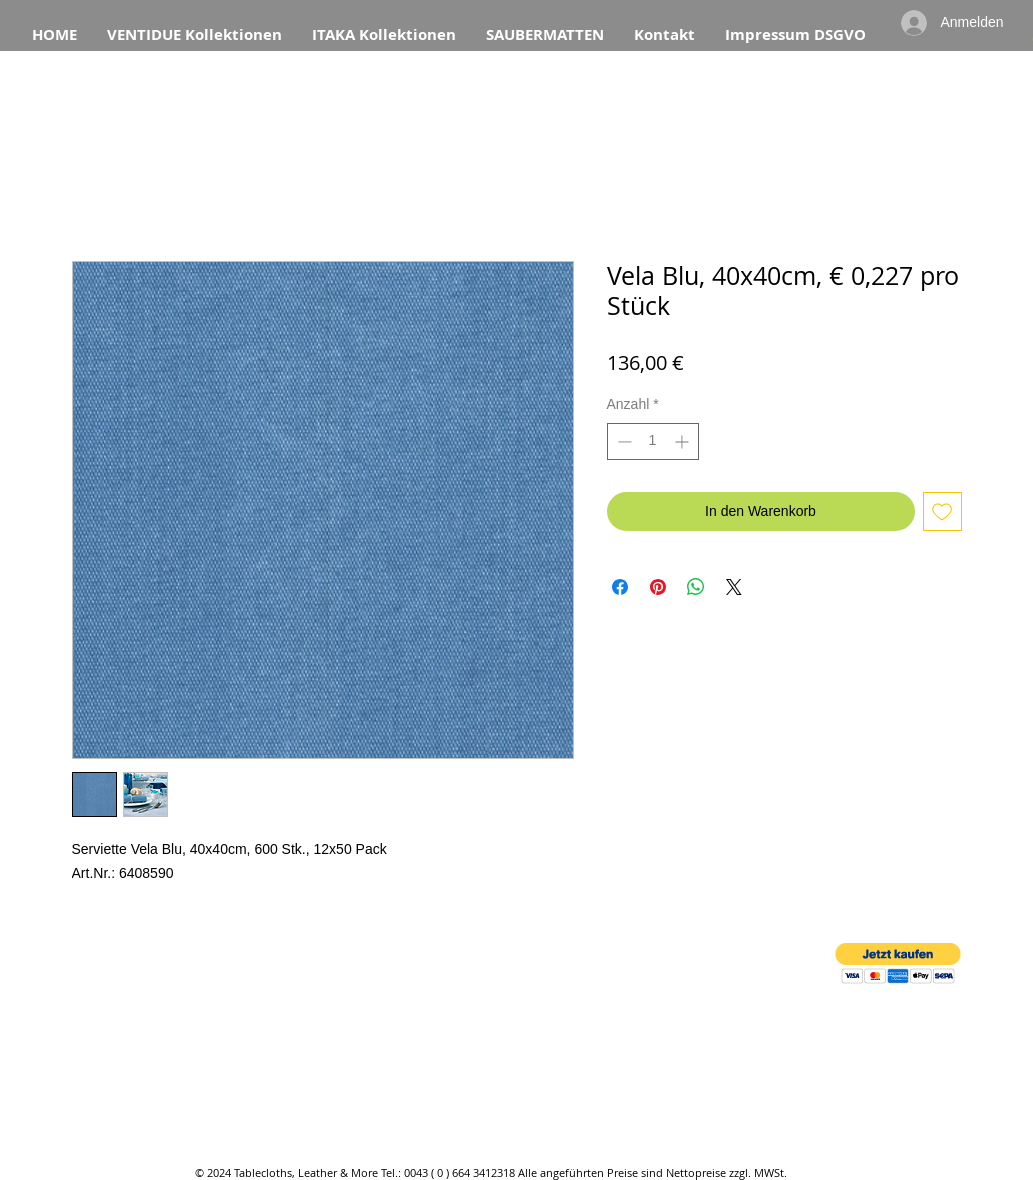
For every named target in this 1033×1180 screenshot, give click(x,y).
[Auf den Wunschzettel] (942, 511)
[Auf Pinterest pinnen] (658, 587)
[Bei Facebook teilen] (620, 587)
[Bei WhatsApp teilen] (696, 587)
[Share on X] (734, 587)
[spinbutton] (653, 441)
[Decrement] (622, 441)
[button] (898, 963)
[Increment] (683, 441)
